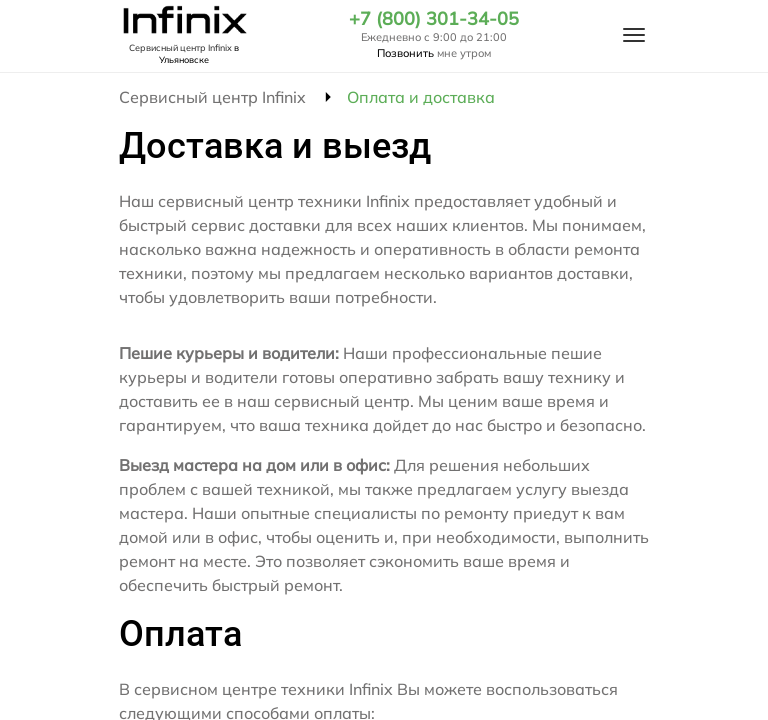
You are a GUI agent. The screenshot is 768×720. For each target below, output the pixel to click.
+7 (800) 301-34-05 (434, 19)
